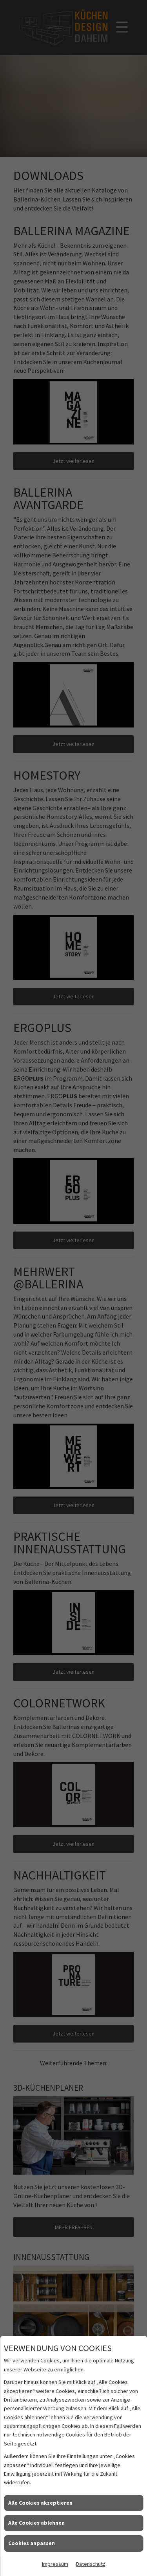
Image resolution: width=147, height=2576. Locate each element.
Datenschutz (90, 2563)
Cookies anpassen (31, 2543)
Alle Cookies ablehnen (36, 2522)
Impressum (55, 2563)
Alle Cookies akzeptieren (40, 2502)
